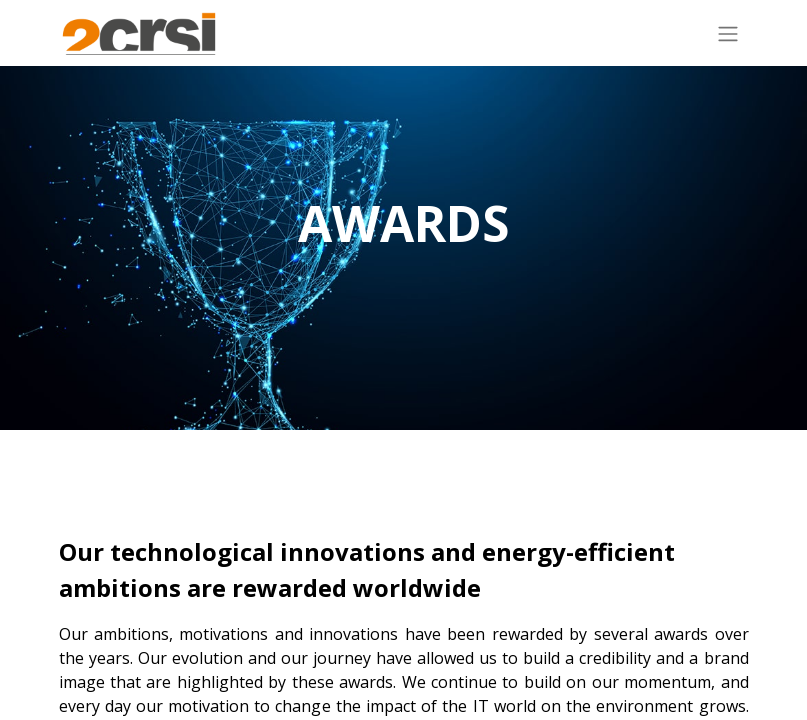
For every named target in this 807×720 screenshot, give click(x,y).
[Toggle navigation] (728, 33)
